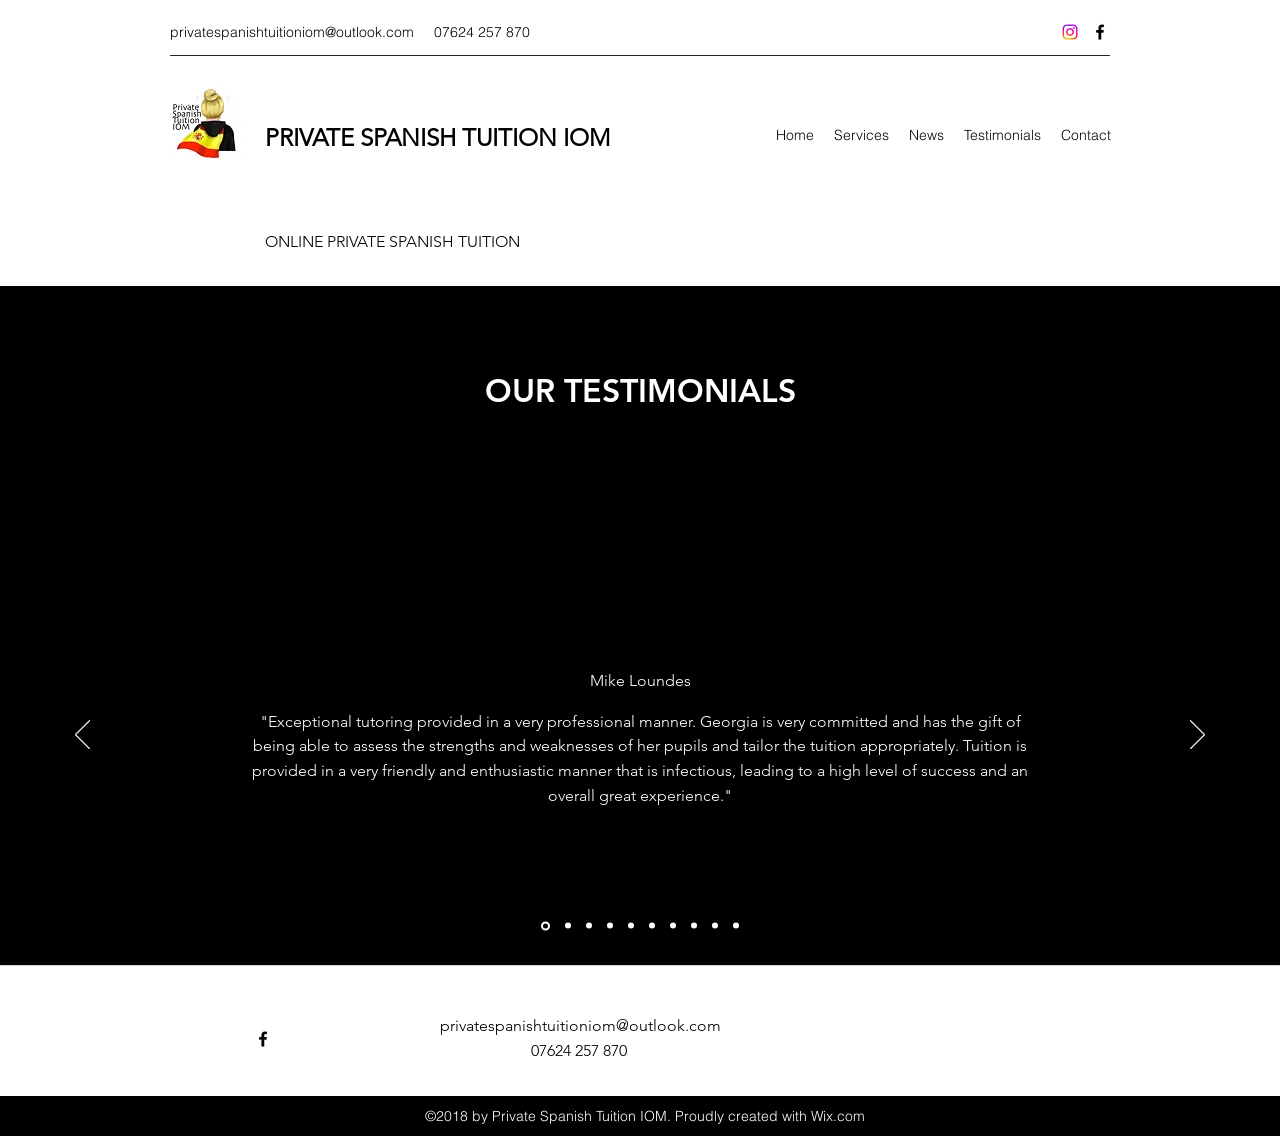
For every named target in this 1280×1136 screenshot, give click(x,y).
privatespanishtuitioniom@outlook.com (292, 32)
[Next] (1197, 736)
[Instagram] (1070, 32)
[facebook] (1100, 32)
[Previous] (82, 736)
